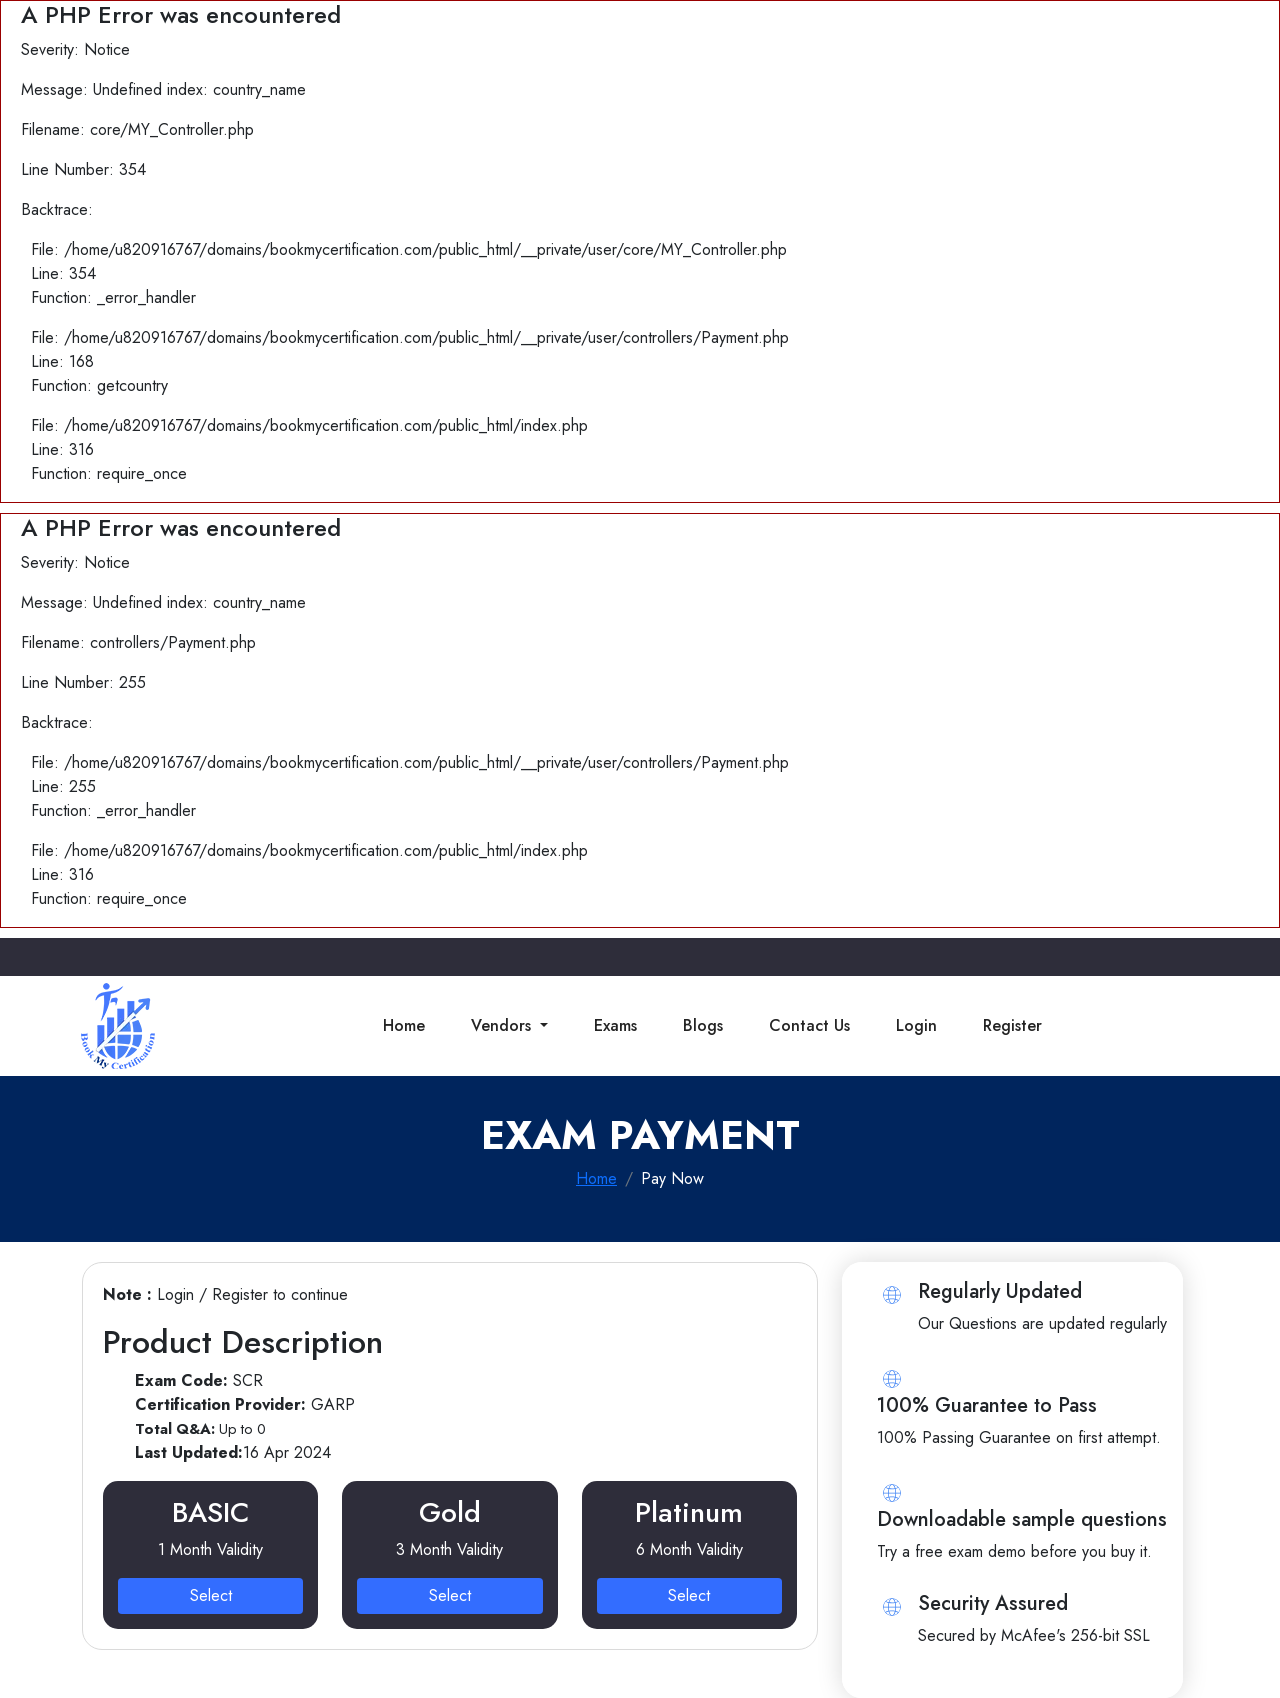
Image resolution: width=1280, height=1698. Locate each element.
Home (404, 1025)
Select (211, 1595)
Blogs (703, 1025)
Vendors (503, 1025)
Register (1012, 1025)
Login (916, 1025)
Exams (615, 1025)
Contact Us (809, 1025)
